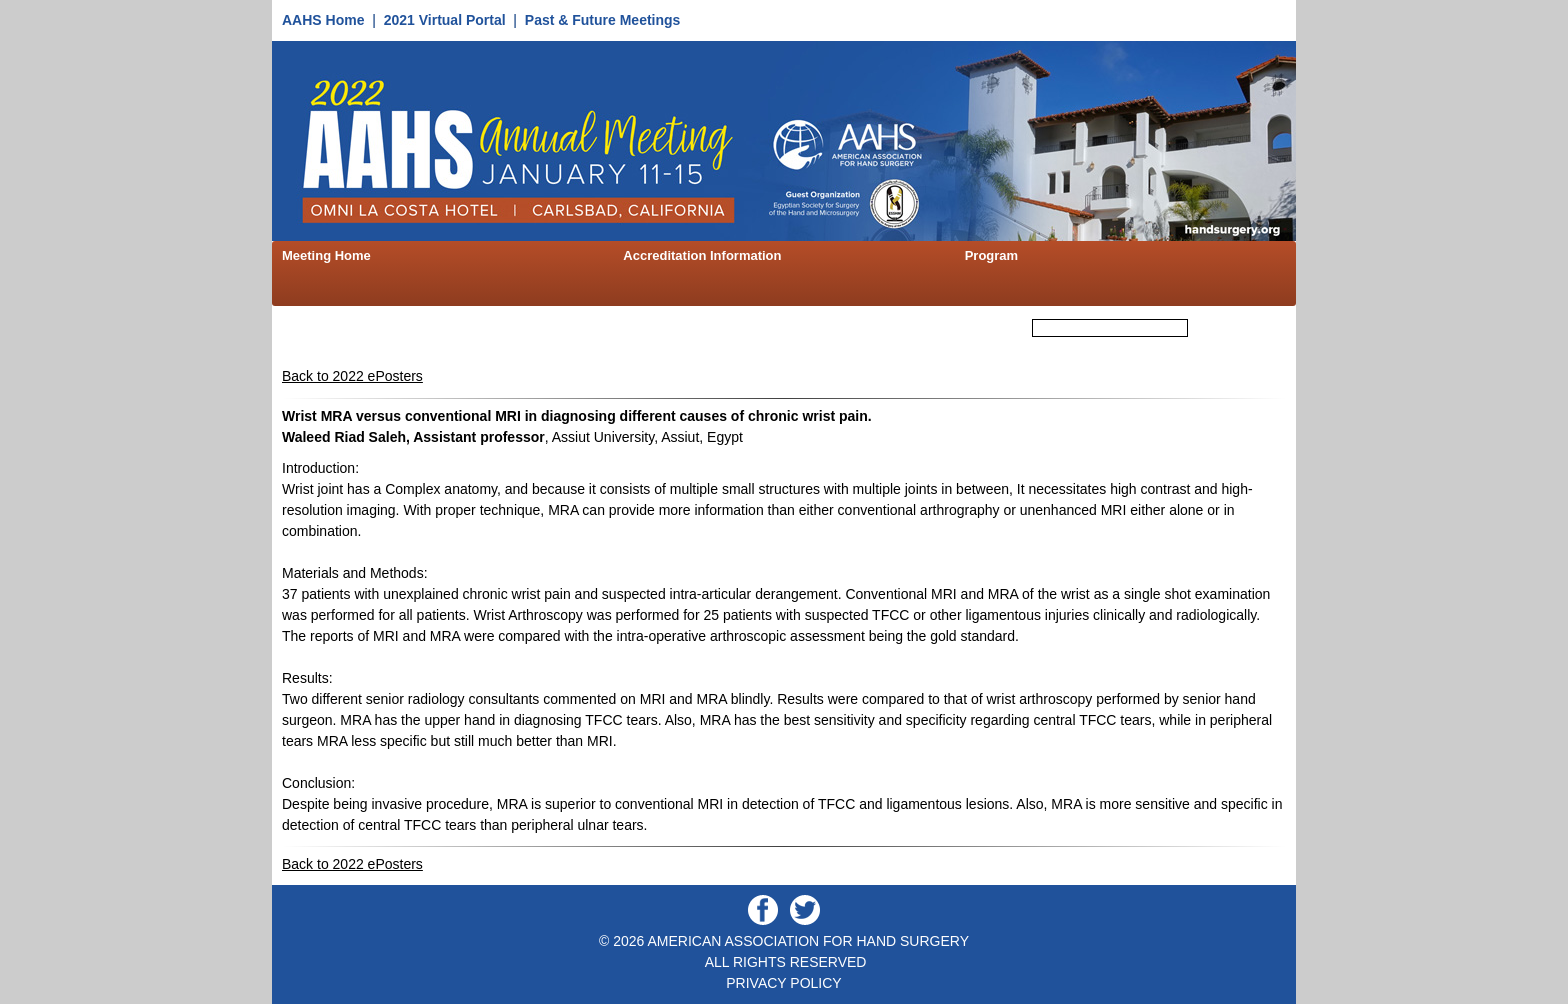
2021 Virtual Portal (445, 20)
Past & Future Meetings (603, 20)
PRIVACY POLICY (783, 983)
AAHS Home (323, 20)
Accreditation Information (702, 255)
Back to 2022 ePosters (352, 376)
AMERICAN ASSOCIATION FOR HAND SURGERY (808, 941)
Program (991, 255)
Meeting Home (326, 255)
